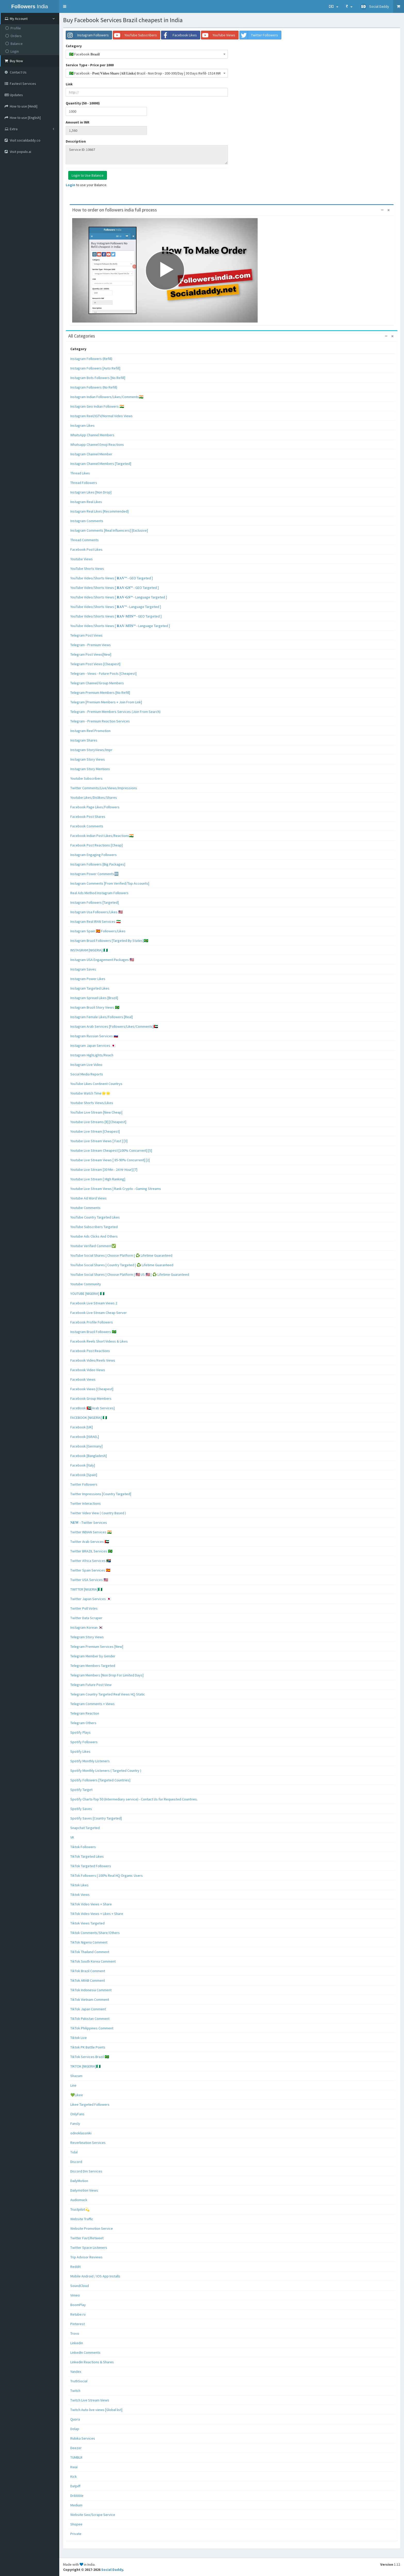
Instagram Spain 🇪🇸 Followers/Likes (97, 931)
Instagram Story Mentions (90, 769)
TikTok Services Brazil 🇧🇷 (89, 2056)
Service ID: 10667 (147, 154)
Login (12, 51)
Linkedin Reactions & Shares (92, 2362)
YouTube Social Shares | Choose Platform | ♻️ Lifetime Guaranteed (121, 1255)
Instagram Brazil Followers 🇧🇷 (93, 1331)
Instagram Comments (86, 521)
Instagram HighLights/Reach (91, 1055)
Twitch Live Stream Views (89, 2400)
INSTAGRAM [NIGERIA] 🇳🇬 (89, 950)
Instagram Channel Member (91, 454)
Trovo (74, 2333)
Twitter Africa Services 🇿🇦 (90, 1560)
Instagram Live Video (86, 1064)
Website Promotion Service (91, 2228)
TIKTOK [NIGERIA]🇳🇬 (85, 2066)
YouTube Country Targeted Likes (95, 1217)
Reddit (75, 2266)
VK (72, 1837)
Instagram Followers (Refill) (91, 358)
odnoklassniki (80, 2133)
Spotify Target (81, 1789)
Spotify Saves (81, 1808)
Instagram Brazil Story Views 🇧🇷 (94, 1007)
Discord (76, 2161)
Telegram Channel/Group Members (97, 683)
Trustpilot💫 (79, 2209)
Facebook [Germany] (86, 1446)
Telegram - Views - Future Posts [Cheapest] (103, 673)
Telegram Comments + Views (92, 1703)
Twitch (75, 2390)
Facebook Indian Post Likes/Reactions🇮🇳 (101, 835)
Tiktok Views (80, 1894)
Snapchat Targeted (85, 1827)
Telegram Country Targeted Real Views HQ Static (107, 1694)
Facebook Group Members (91, 1398)
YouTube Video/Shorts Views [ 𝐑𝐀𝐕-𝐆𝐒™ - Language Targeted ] (118, 597)
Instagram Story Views (87, 759)
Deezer (76, 2448)
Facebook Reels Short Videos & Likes (99, 1341)
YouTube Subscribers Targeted (94, 1226)
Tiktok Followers (83, 1847)
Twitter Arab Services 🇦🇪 (89, 1541)
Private (75, 2533)
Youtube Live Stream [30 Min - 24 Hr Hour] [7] (103, 1169)
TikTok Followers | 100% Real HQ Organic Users (106, 1875)
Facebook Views (83, 1379)
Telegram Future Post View (91, 1684)
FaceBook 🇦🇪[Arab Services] (92, 1408)
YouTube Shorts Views (87, 568)
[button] (64, 6)
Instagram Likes (82, 425)
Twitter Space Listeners (88, 2247)
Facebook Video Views (87, 1370)
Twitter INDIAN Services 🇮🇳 (91, 1532)
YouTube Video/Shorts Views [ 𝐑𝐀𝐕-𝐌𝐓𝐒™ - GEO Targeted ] (116, 616)
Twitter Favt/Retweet (87, 2238)
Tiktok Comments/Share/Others (95, 1932)
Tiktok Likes (79, 1885)
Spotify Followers (84, 1742)
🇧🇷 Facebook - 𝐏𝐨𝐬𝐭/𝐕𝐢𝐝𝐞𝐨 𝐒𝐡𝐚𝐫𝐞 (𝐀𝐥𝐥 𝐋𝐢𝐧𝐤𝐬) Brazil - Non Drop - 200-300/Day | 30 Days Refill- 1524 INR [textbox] (145, 73)
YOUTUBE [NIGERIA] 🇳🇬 (87, 1293)
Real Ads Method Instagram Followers (99, 893)
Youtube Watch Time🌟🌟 (90, 1093)
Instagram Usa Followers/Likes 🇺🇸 (96, 912)
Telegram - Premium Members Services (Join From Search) (115, 711)
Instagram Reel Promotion (90, 730)
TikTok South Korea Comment (93, 1961)
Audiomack (78, 2200)
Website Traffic (81, 2219)
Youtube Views (81, 559)
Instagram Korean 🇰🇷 (86, 1627)
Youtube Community (85, 1284)
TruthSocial (78, 2381)
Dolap (74, 2428)
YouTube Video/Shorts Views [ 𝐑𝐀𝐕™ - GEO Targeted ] (111, 578)
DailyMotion (79, 2180)
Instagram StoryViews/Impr (91, 749)
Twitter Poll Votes (84, 1608)
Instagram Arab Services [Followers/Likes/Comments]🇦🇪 (114, 1026)
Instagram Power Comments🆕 (94, 873)
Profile (13, 28)
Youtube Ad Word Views (88, 1198)
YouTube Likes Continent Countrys (96, 1083)
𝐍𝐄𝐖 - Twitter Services (88, 1522)
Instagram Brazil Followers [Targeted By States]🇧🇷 (109, 940)
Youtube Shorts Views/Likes (91, 1102)
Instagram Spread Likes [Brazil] (94, 997)
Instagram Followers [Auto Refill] (95, 368)
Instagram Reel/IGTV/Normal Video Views (101, 416)
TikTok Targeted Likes (87, 1856)
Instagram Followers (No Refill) (93, 387)
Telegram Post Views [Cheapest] (95, 664)
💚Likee (76, 2095)
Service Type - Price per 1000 (90, 65)
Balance (14, 43)
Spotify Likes (80, 1751)
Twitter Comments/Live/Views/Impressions (103, 788)
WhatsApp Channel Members (92, 435)
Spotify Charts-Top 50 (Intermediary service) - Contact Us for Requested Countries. (134, 1799)
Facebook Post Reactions (90, 1350)
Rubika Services (82, 2438)
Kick (73, 2476)
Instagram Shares (83, 740)
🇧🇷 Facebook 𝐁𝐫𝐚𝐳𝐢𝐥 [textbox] (84, 54)
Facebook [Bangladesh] (88, 1455)
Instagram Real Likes (86, 501)
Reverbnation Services (88, 2142)
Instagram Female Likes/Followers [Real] (101, 1017)
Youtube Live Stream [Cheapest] (95, 1131)
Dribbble (76, 2495)
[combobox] (147, 54)
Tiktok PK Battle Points (87, 2047)
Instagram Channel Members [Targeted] (100, 463)
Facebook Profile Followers (91, 1322)
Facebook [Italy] (82, 1465)
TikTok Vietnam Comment (89, 1999)
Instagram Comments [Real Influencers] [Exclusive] (109, 530)
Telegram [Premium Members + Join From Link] (106, 702)
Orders (13, 36)
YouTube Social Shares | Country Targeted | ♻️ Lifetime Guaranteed (121, 1265)
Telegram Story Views (87, 1637)
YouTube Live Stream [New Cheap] (96, 1112)
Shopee (76, 2524)
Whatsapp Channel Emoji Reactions (97, 444)
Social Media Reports (86, 1074)
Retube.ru (78, 2314)
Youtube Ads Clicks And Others (94, 1236)
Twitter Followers (83, 1484)
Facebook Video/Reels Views (92, 1360)
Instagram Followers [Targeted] (94, 902)
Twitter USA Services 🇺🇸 (89, 1579)
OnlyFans (77, 2114)
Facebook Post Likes (86, 549)
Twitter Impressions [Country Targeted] (100, 1494)
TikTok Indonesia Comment (91, 1990)
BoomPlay (78, 2304)
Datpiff (75, 2486)
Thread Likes (80, 473)
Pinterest (77, 2324)
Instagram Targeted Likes (90, 988)
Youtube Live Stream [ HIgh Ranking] (97, 1179)
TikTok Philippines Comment (91, 2028)
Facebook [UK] (81, 1427)
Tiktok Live (78, 2037)
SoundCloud (79, 2285)
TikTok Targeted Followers (90, 1866)
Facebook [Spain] (83, 1474)
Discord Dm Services (86, 2171)
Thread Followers (83, 482)
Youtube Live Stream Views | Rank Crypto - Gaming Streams (115, 1188)
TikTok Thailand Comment (89, 1951)
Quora (75, 2419)
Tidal (74, 2152)
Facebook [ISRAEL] (84, 1436)
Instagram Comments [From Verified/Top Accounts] (109, 883)
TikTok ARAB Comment (87, 1980)
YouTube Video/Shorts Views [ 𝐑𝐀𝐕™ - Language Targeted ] (115, 606)
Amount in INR (77, 122)
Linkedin (76, 2343)
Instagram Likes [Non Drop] (91, 492)
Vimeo (75, 2295)
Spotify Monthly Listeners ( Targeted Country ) (105, 1770)
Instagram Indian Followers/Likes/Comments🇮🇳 (106, 396)
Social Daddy (112, 2569)
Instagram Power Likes (87, 978)
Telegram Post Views (86, 635)
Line (73, 2085)
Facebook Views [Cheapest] (91, 1389)
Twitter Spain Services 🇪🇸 (90, 1570)
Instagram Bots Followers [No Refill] (97, 377)
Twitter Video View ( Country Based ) (98, 1513)
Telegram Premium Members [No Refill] (100, 692)
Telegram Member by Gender (92, 1656)
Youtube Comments (85, 1207)
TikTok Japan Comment (88, 2009)
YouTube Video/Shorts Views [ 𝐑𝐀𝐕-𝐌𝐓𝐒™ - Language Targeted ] (120, 625)
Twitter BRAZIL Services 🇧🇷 (91, 1551)
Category (74, 46)
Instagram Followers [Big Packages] (97, 864)
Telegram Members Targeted (92, 1665)
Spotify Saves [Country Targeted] (96, 1818)
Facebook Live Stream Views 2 (93, 1303)
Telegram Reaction (84, 1713)
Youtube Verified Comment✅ (93, 1246)
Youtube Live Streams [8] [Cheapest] (98, 1122)
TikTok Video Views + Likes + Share (96, 1913)
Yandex (75, 2371)
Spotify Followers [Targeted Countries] (100, 1780)
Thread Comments (84, 540)
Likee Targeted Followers (90, 2104)
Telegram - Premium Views (90, 645)
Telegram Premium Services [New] (96, 1646)
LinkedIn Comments (85, 2352)
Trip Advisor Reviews (86, 2257)
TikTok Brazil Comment (87, 1971)
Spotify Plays (80, 1732)
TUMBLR (76, 2457)
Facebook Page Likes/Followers (95, 807)
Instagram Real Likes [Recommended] (99, 511)
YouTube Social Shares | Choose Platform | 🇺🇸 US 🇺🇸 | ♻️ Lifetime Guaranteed (129, 1274)
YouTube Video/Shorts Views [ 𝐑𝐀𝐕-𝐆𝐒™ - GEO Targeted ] (114, 587)
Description (76, 141)
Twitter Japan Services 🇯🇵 (90, 1598)
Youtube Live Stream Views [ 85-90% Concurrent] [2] (110, 1160)
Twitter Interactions (85, 1503)
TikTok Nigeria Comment (88, 1942)
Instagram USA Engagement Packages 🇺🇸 (102, 959)
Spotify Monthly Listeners (90, 1761)
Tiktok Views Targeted (87, 1923)
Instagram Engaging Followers (93, 854)
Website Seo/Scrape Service (92, 2514)
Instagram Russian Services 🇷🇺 (94, 1036)
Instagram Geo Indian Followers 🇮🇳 (97, 406)
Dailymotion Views (84, 2190)
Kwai (74, 2467)
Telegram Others (83, 1723)
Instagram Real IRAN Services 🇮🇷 (95, 921)
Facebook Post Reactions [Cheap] (96, 845)
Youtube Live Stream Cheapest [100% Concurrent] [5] (111, 1150)
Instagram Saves (83, 969)
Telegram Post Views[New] (90, 654)
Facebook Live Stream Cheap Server (98, 1312)
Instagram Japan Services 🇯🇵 (92, 1045)
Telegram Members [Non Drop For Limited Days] (107, 1675)
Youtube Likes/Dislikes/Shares (93, 797)
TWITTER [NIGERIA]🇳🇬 (86, 1589)
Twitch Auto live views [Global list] (96, 2409)
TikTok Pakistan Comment (90, 2018)
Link (69, 84)
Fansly (75, 2123)
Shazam (76, 2075)
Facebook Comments (86, 826)
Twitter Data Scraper (86, 1618)
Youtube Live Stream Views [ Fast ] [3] (99, 1141)
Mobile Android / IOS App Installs (95, 2276)
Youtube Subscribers (86, 778)
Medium (76, 2505)
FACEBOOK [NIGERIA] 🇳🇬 (88, 1417)
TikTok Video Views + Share (91, 1904)
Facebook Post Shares (87, 816)
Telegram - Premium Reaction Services (100, 721)
